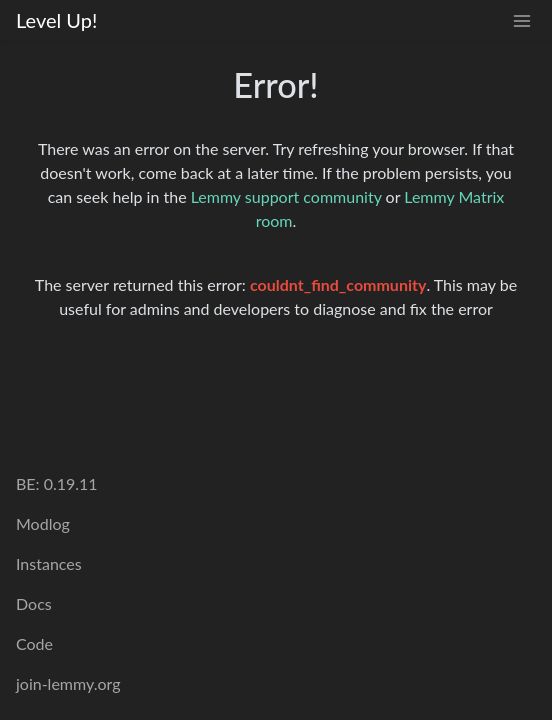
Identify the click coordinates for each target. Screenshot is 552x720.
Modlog (43, 523)
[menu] (522, 20)
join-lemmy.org (68, 683)
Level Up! (56, 20)
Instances (49, 563)
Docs (34, 603)
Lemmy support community (286, 196)
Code (34, 643)
